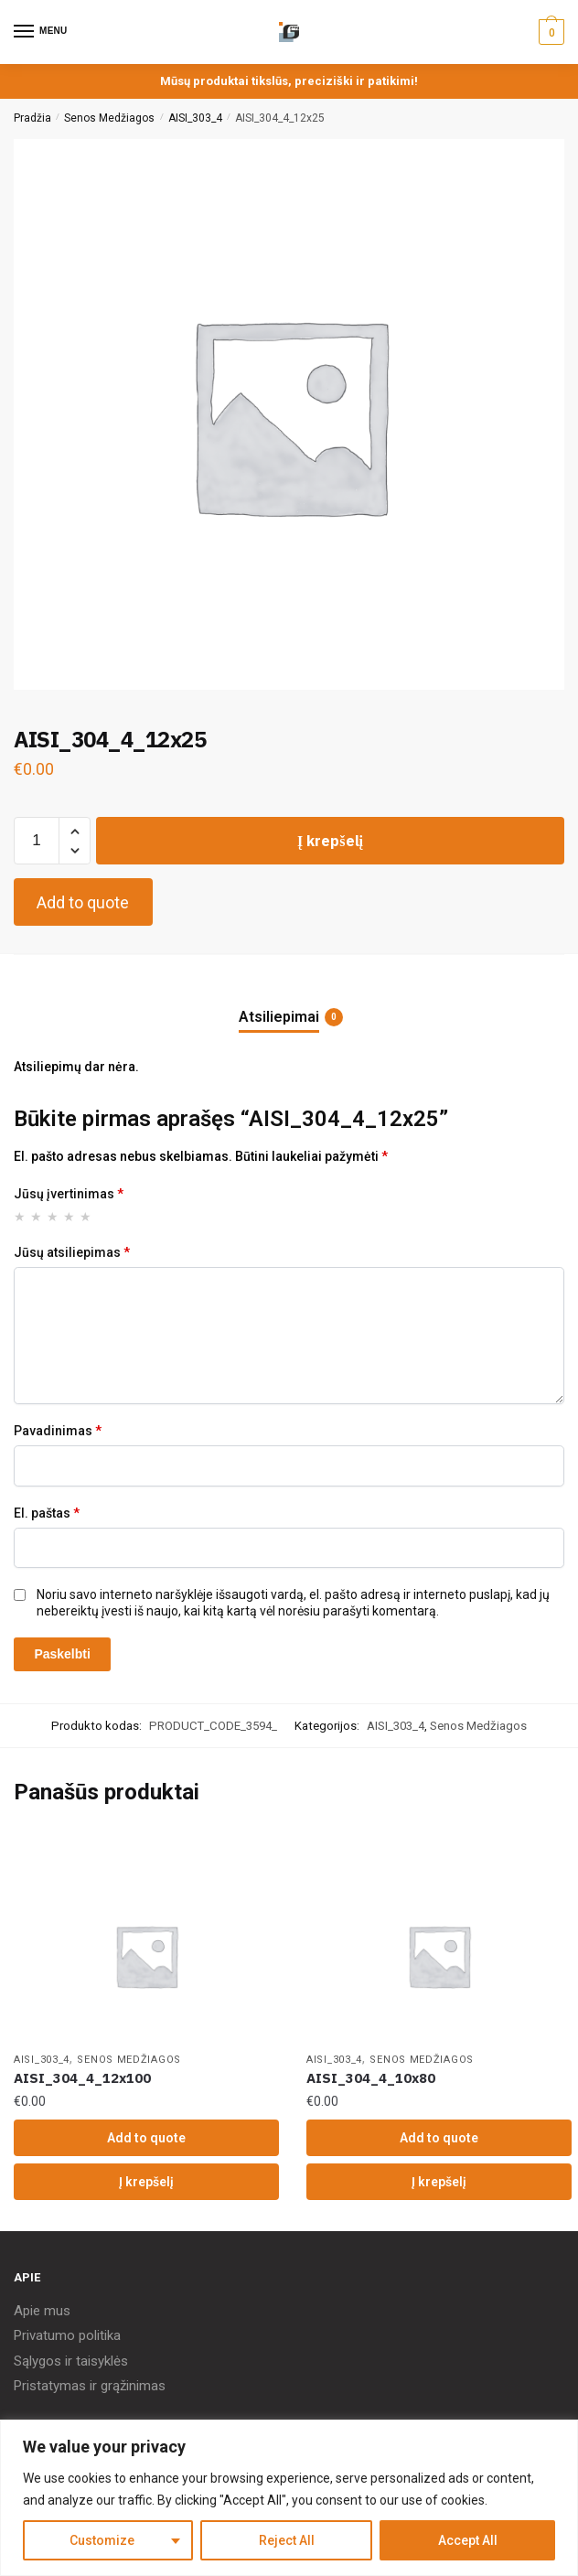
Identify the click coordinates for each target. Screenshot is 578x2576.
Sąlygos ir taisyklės (71, 2361)
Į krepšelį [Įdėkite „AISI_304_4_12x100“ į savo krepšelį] (146, 2181)
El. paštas (47, 1513)
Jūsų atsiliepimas (72, 1252)
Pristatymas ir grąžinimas (90, 2385)
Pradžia (32, 118)
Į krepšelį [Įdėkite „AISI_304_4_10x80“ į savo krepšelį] (439, 2181)
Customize (102, 2540)
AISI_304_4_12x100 (82, 2078)
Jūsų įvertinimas (68, 1193)
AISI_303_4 (195, 118)
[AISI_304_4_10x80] (439, 1956)
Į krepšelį (330, 841)
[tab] (289, 1002)
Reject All (287, 2540)
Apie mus (42, 2310)
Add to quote (83, 902)
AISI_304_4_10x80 (370, 2078)
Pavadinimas (58, 1430)
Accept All (468, 2540)
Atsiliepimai (279, 1017)
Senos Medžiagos (109, 118)
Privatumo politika (67, 2335)
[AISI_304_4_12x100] (146, 1956)
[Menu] (41, 32)
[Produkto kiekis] (36, 840)
